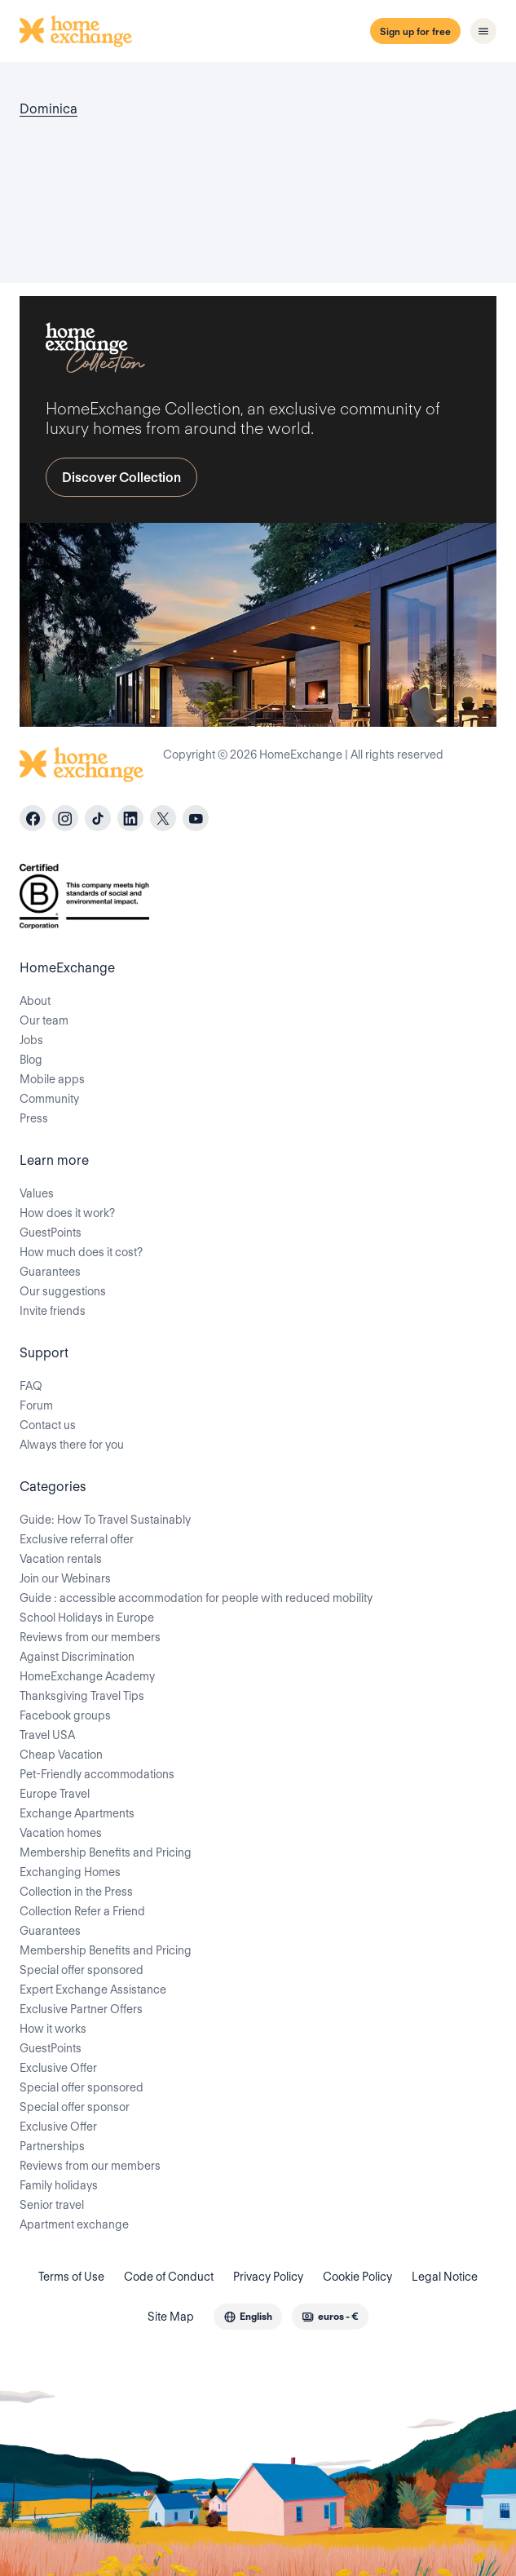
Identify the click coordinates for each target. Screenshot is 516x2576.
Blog (31, 1059)
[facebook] (33, 818)
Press (34, 1118)
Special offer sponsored (81, 1969)
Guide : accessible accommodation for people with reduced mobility (196, 1597)
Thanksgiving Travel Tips (82, 1695)
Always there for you (72, 1444)
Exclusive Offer (58, 2067)
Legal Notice (445, 2276)
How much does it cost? (81, 1252)
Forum (36, 1405)
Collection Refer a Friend (82, 1911)
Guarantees (50, 1271)
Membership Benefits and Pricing (106, 1852)
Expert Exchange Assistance (93, 1989)
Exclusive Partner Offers (81, 2009)
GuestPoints (51, 1232)
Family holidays (59, 2185)
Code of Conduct (169, 2276)
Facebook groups (65, 1715)
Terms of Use (71, 2276)
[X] (163, 818)
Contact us (48, 1425)
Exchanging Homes (70, 1872)
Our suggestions (63, 1291)
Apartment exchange (74, 2224)
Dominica (48, 109)
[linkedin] (130, 818)
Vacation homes (61, 1832)
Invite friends (53, 1310)
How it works (53, 2028)
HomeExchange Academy (87, 1676)
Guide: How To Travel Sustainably (105, 1519)
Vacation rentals (61, 1558)
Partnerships (52, 2146)
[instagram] (65, 818)
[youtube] (196, 818)
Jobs (31, 1040)
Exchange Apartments (77, 1813)
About (35, 1000)
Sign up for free (415, 31)
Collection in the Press (76, 1891)
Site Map (171, 2316)
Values (37, 1193)
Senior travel (52, 2204)
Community (49, 1098)
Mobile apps (52, 1079)
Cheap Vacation (61, 1754)
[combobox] (248, 2317)
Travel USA (47, 1735)
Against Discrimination (77, 1656)
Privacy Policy (268, 2276)
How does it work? (67, 1212)
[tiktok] (98, 818)
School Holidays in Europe (87, 1617)
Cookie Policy (357, 2276)
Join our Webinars (65, 1578)
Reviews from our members (90, 1637)
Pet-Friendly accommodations (97, 1774)
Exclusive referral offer (77, 1539)
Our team (44, 1020)
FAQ (31, 1385)
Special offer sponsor (75, 2106)
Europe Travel (55, 1793)
